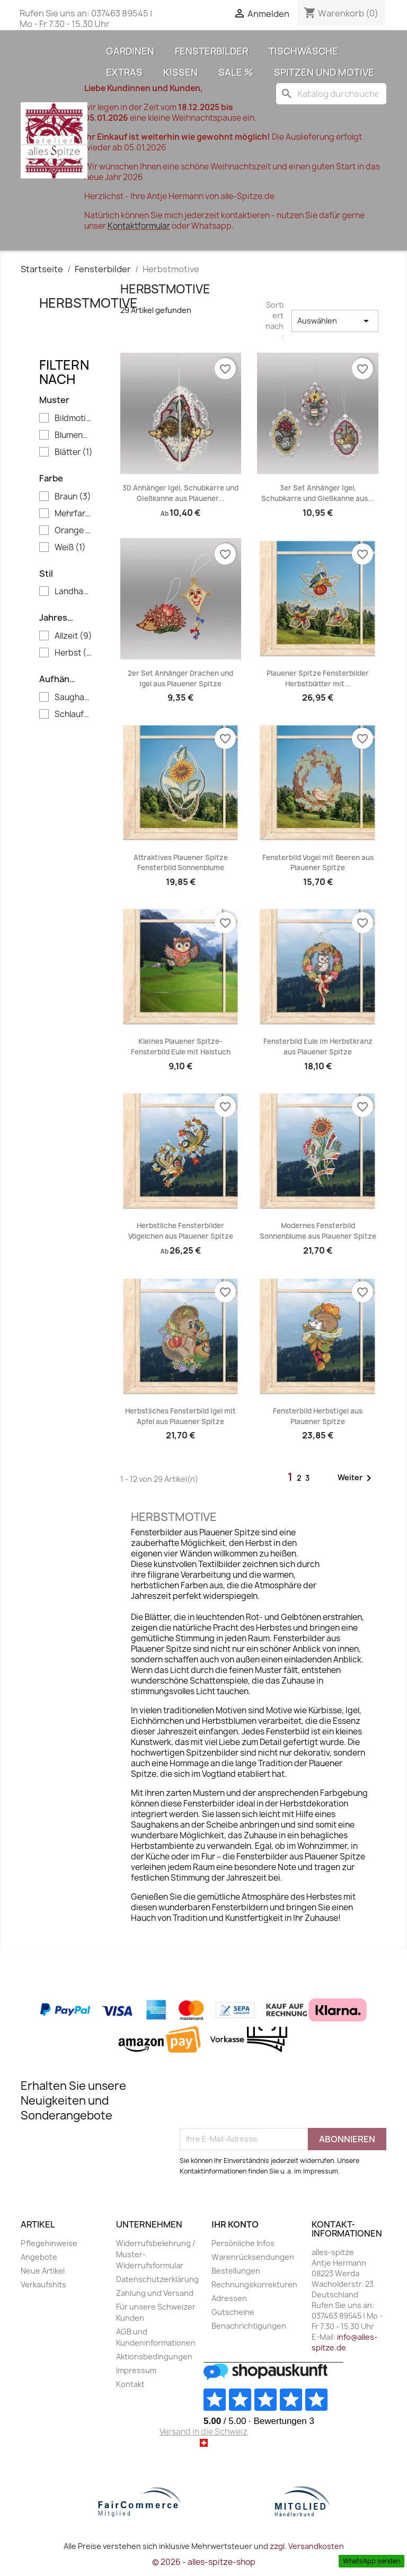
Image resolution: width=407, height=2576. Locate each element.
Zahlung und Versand (154, 2293)
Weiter (356, 1478)
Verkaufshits (43, 2284)
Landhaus (74, 591)
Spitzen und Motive (324, 72)
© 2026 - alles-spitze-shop (203, 2562)
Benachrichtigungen (248, 2326)
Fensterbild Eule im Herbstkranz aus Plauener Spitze (318, 1046)
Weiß (70, 547)
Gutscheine (232, 2312)
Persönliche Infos (243, 2243)
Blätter (74, 452)
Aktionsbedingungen (154, 2356)
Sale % (235, 72)
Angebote (39, 2257)
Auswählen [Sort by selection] (335, 321)
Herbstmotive (88, 303)
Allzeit (73, 636)
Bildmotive (74, 418)
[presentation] (260, 2102)
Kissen (180, 72)
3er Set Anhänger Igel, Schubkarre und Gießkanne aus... (317, 493)
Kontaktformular (139, 225)
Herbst (74, 653)
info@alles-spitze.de (344, 2342)
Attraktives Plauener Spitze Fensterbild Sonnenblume (181, 863)
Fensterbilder (211, 51)
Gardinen (130, 51)
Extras (124, 72)
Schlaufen (74, 714)
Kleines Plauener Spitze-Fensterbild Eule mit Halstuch (181, 1046)
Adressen (229, 2298)
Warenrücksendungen (252, 2257)
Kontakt (130, 2384)
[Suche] (331, 93)
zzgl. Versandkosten (307, 2546)
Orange (74, 530)
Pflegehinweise (49, 2243)
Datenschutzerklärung (157, 2279)
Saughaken (74, 697)
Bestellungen (235, 2271)
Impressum (136, 2370)
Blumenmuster (74, 435)
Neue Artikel (43, 2271)
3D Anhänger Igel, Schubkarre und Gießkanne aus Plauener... (180, 493)
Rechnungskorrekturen (254, 2284)
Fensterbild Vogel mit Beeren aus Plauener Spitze (318, 863)
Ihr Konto (235, 2224)
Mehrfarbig (74, 513)
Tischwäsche (303, 51)
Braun (73, 496)
